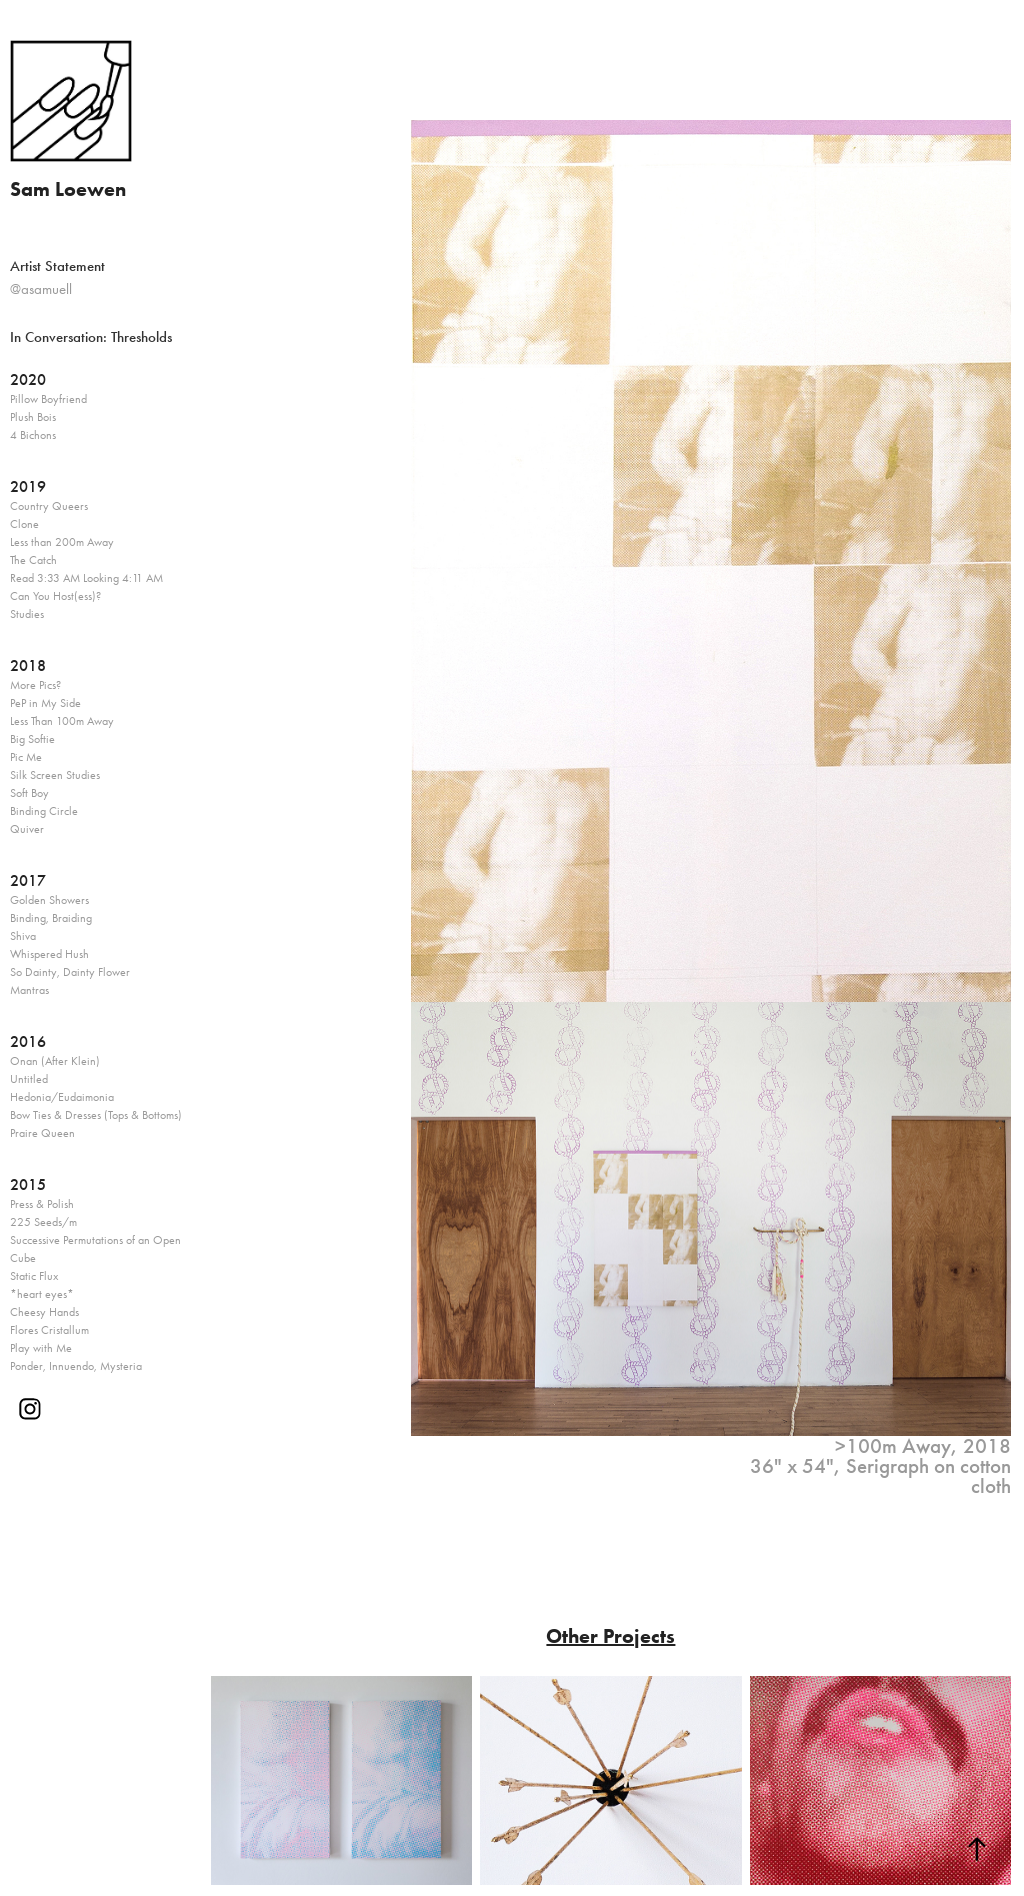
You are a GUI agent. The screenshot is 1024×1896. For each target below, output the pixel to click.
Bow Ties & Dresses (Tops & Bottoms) (96, 1115)
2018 (28, 665)
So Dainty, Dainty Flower (70, 972)
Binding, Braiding (51, 918)
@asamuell (41, 289)
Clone (24, 524)
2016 (28, 1041)
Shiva (23, 936)
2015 (28, 1184)
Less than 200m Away (62, 542)
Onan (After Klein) (55, 1061)
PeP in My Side (45, 703)
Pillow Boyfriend (48, 399)
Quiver (27, 829)
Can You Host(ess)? (55, 596)
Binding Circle (44, 811)
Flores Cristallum (49, 1330)
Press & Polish (42, 1204)
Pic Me (26, 757)
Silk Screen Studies (55, 775)
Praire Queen (42, 1133)
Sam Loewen (68, 189)
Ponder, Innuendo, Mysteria (76, 1366)
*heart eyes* (42, 1294)
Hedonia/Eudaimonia (62, 1097)
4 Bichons (33, 435)
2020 (28, 379)
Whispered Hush (49, 954)
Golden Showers (49, 900)
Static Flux (34, 1276)
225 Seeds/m (43, 1222)
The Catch (33, 560)
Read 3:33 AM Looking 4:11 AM (86, 578)
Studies (27, 614)
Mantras (29, 990)
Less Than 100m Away (62, 721)
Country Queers (49, 506)
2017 (28, 880)
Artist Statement (57, 266)
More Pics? (35, 685)
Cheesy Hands (44, 1312)
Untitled (29, 1079)
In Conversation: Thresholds (91, 337)
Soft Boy (29, 793)
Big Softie (32, 739)
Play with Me (41, 1348)
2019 (28, 486)
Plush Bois (33, 417)
